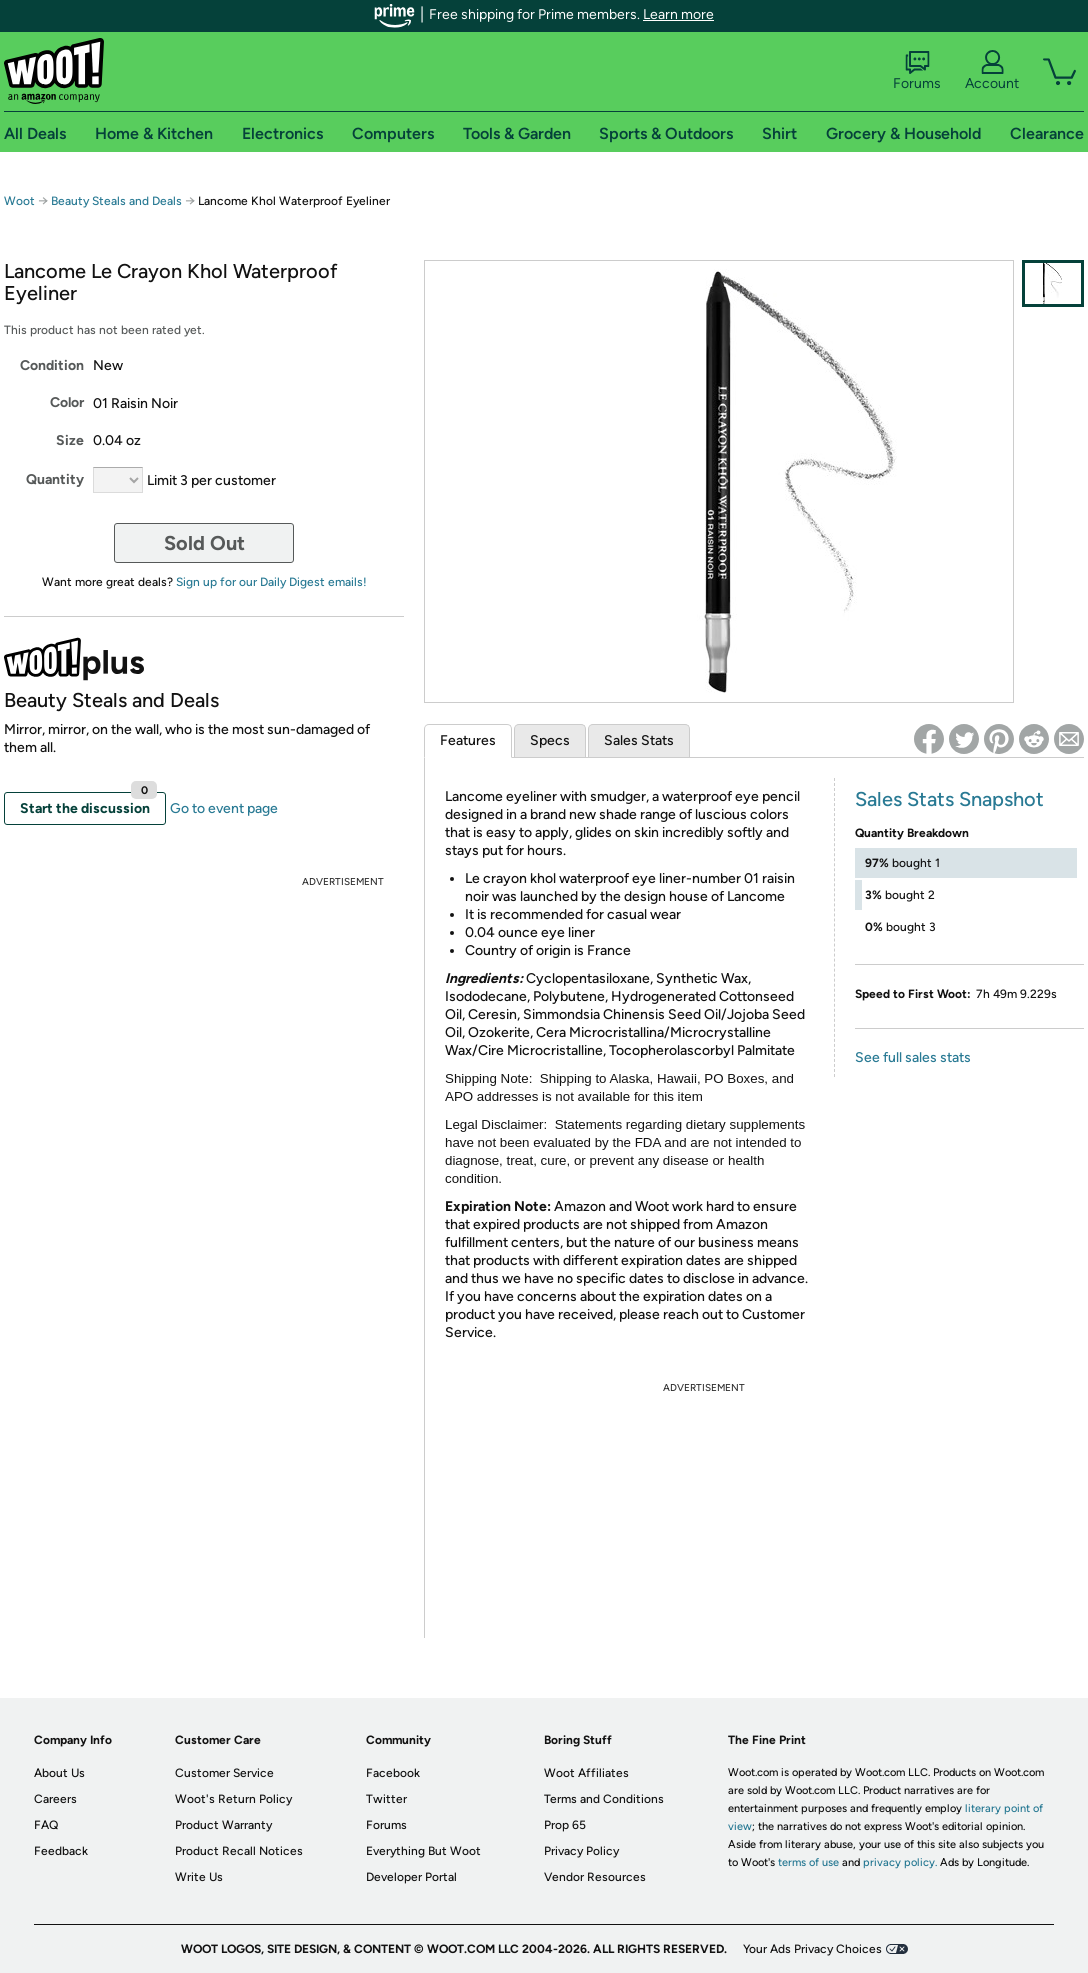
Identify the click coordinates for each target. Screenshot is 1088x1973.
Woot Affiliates (586, 1773)
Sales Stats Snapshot (949, 799)
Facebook (393, 1773)
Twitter (386, 1799)
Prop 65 (565, 1825)
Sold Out (204, 543)
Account (992, 71)
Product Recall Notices (239, 1851)
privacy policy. (900, 1862)
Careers (55, 1799)
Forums (917, 71)
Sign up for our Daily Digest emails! (271, 582)
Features (468, 740)
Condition (52, 365)
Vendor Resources (595, 1877)
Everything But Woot (423, 1851)
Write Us (199, 1877)
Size (70, 440)
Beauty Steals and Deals (118, 201)
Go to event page (224, 808)
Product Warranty (223, 1825)
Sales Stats (639, 740)
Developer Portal (411, 1877)
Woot (19, 201)
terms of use (808, 1862)
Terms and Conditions (604, 1799)
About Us (59, 1773)
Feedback (61, 1851)
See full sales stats (913, 1057)
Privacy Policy (581, 1851)
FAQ (46, 1825)
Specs (550, 740)
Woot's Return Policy (233, 1799)
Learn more (678, 14)
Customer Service (224, 1773)
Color (67, 402)
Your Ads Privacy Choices (812, 1949)
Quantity (55, 479)
